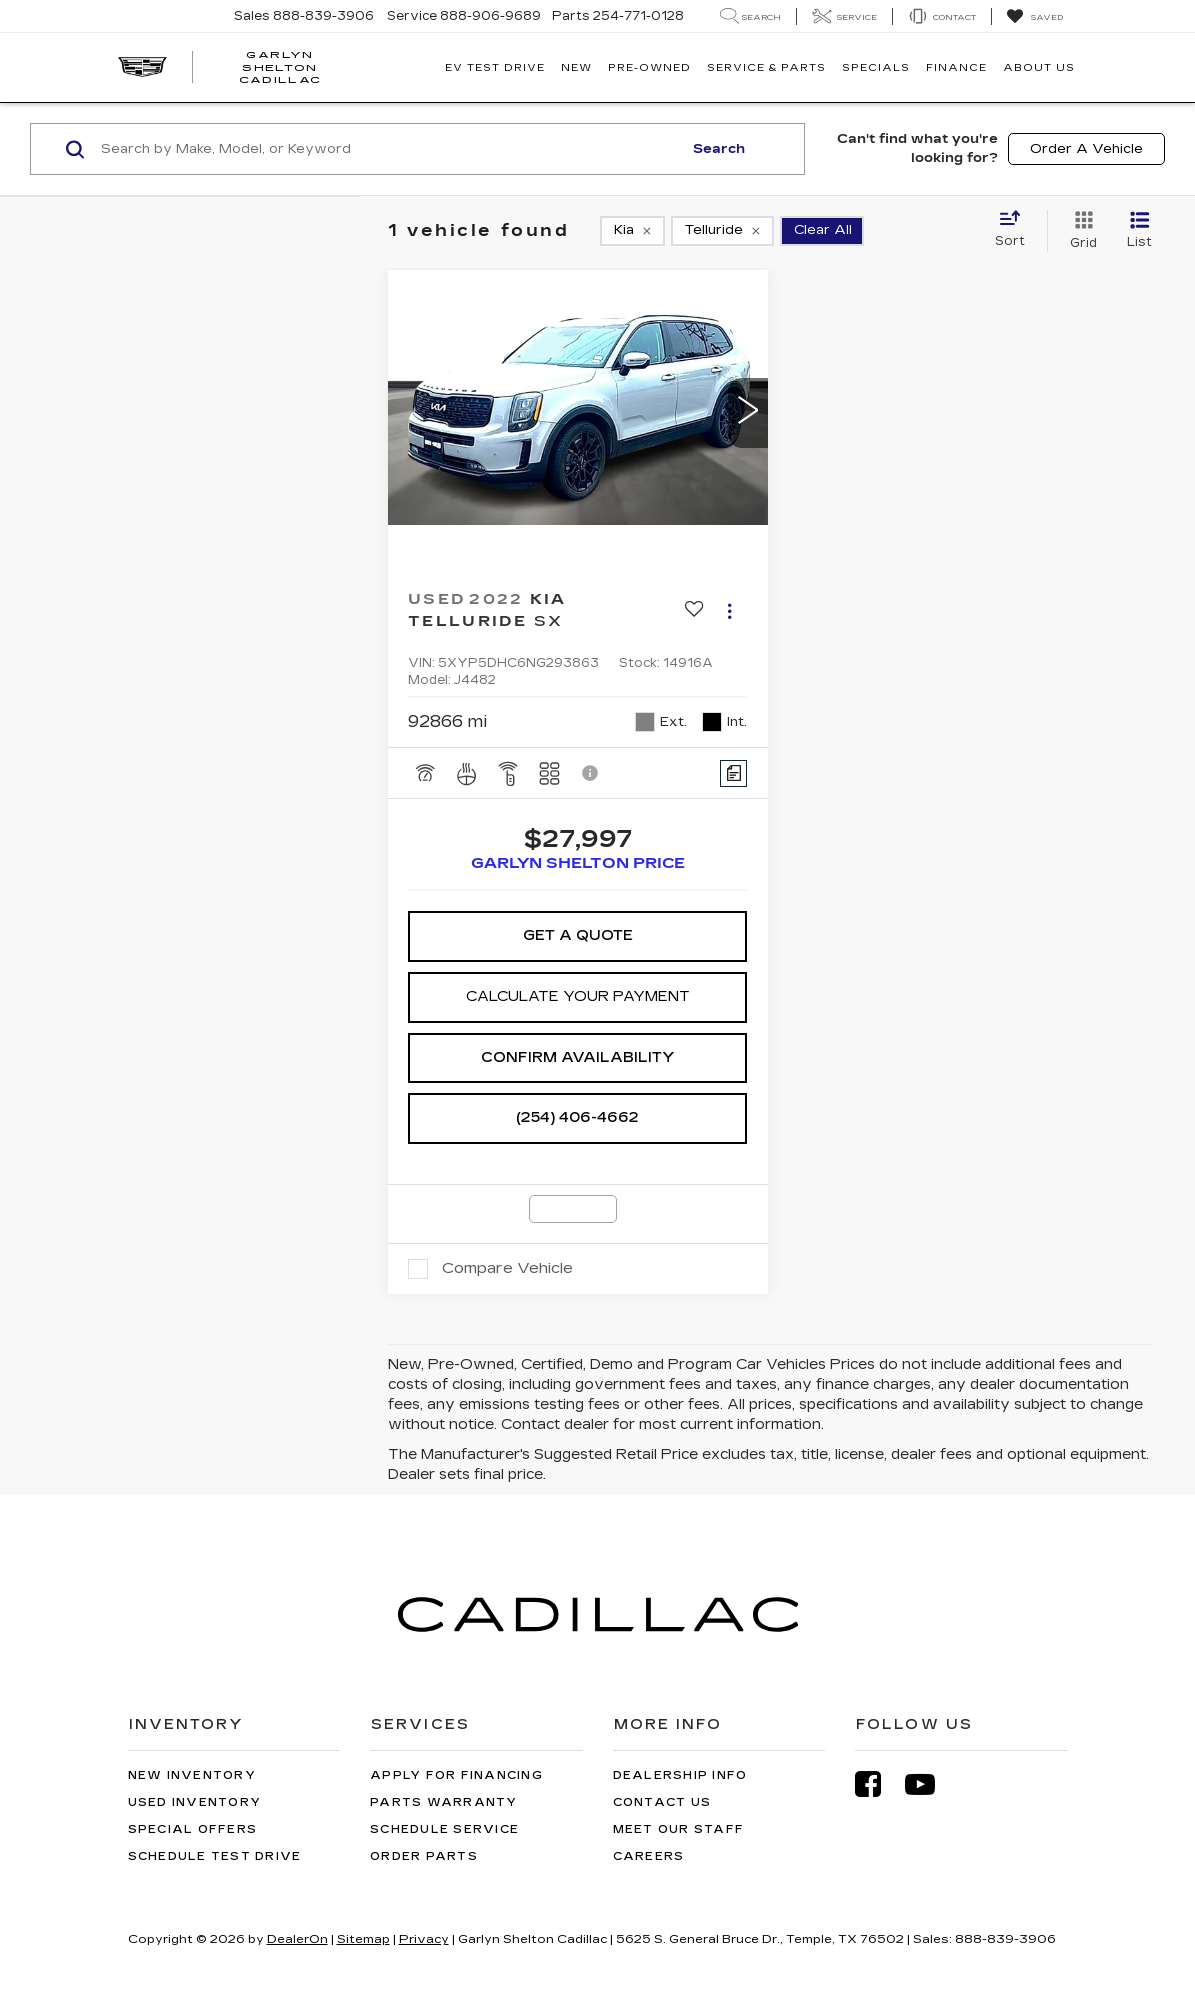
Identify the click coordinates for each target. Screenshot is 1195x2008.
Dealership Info (680, 1775)
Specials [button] (876, 68)
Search (719, 149)
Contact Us (662, 1802)
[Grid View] (1079, 231)
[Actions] (729, 610)
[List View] (1139, 231)
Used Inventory (195, 1802)
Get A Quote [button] (578, 935)
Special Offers (193, 1829)
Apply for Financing (456, 1775)
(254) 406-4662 (577, 1117)
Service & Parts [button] (766, 68)
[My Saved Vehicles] (1034, 17)
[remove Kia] (632, 231)
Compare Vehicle (507, 1268)
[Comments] (733, 773)
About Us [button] (1039, 68)
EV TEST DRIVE (495, 68)
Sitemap (363, 1939)
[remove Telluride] (722, 231)
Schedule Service (444, 1829)
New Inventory (192, 1775)
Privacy (424, 1939)
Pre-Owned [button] (649, 68)
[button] (748, 413)
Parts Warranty (444, 1802)
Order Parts (424, 1856)
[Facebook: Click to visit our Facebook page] (878, 1784)
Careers (649, 1856)
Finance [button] (956, 68)
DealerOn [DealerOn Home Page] (297, 1939)
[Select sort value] (1016, 230)
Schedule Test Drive (215, 1856)
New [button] (576, 68)
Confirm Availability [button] (578, 1057)
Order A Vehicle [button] (1086, 149)
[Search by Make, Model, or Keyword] (389, 149)
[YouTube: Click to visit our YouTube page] (930, 1784)
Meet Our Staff (679, 1829)
